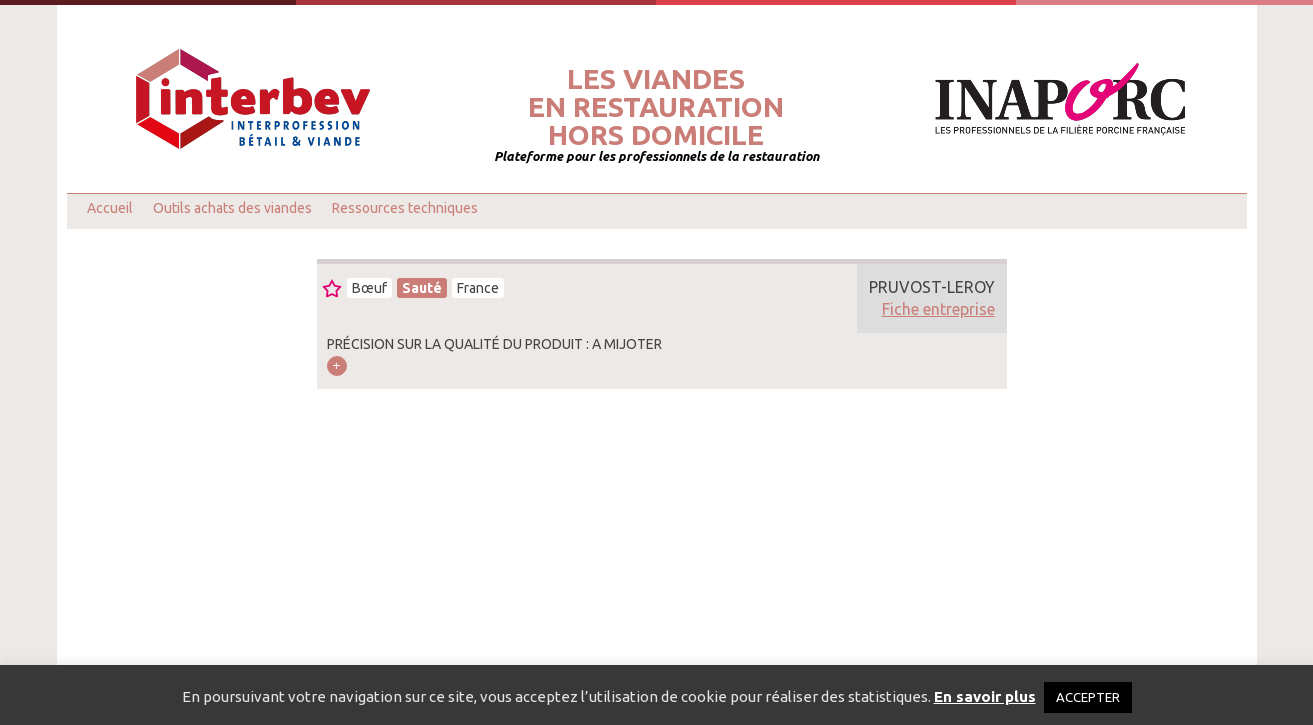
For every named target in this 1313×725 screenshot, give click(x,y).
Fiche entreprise (938, 309)
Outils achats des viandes (232, 208)
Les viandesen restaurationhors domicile (656, 107)
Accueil (110, 208)
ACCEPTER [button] (1088, 697)
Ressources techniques (405, 208)
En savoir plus (985, 696)
